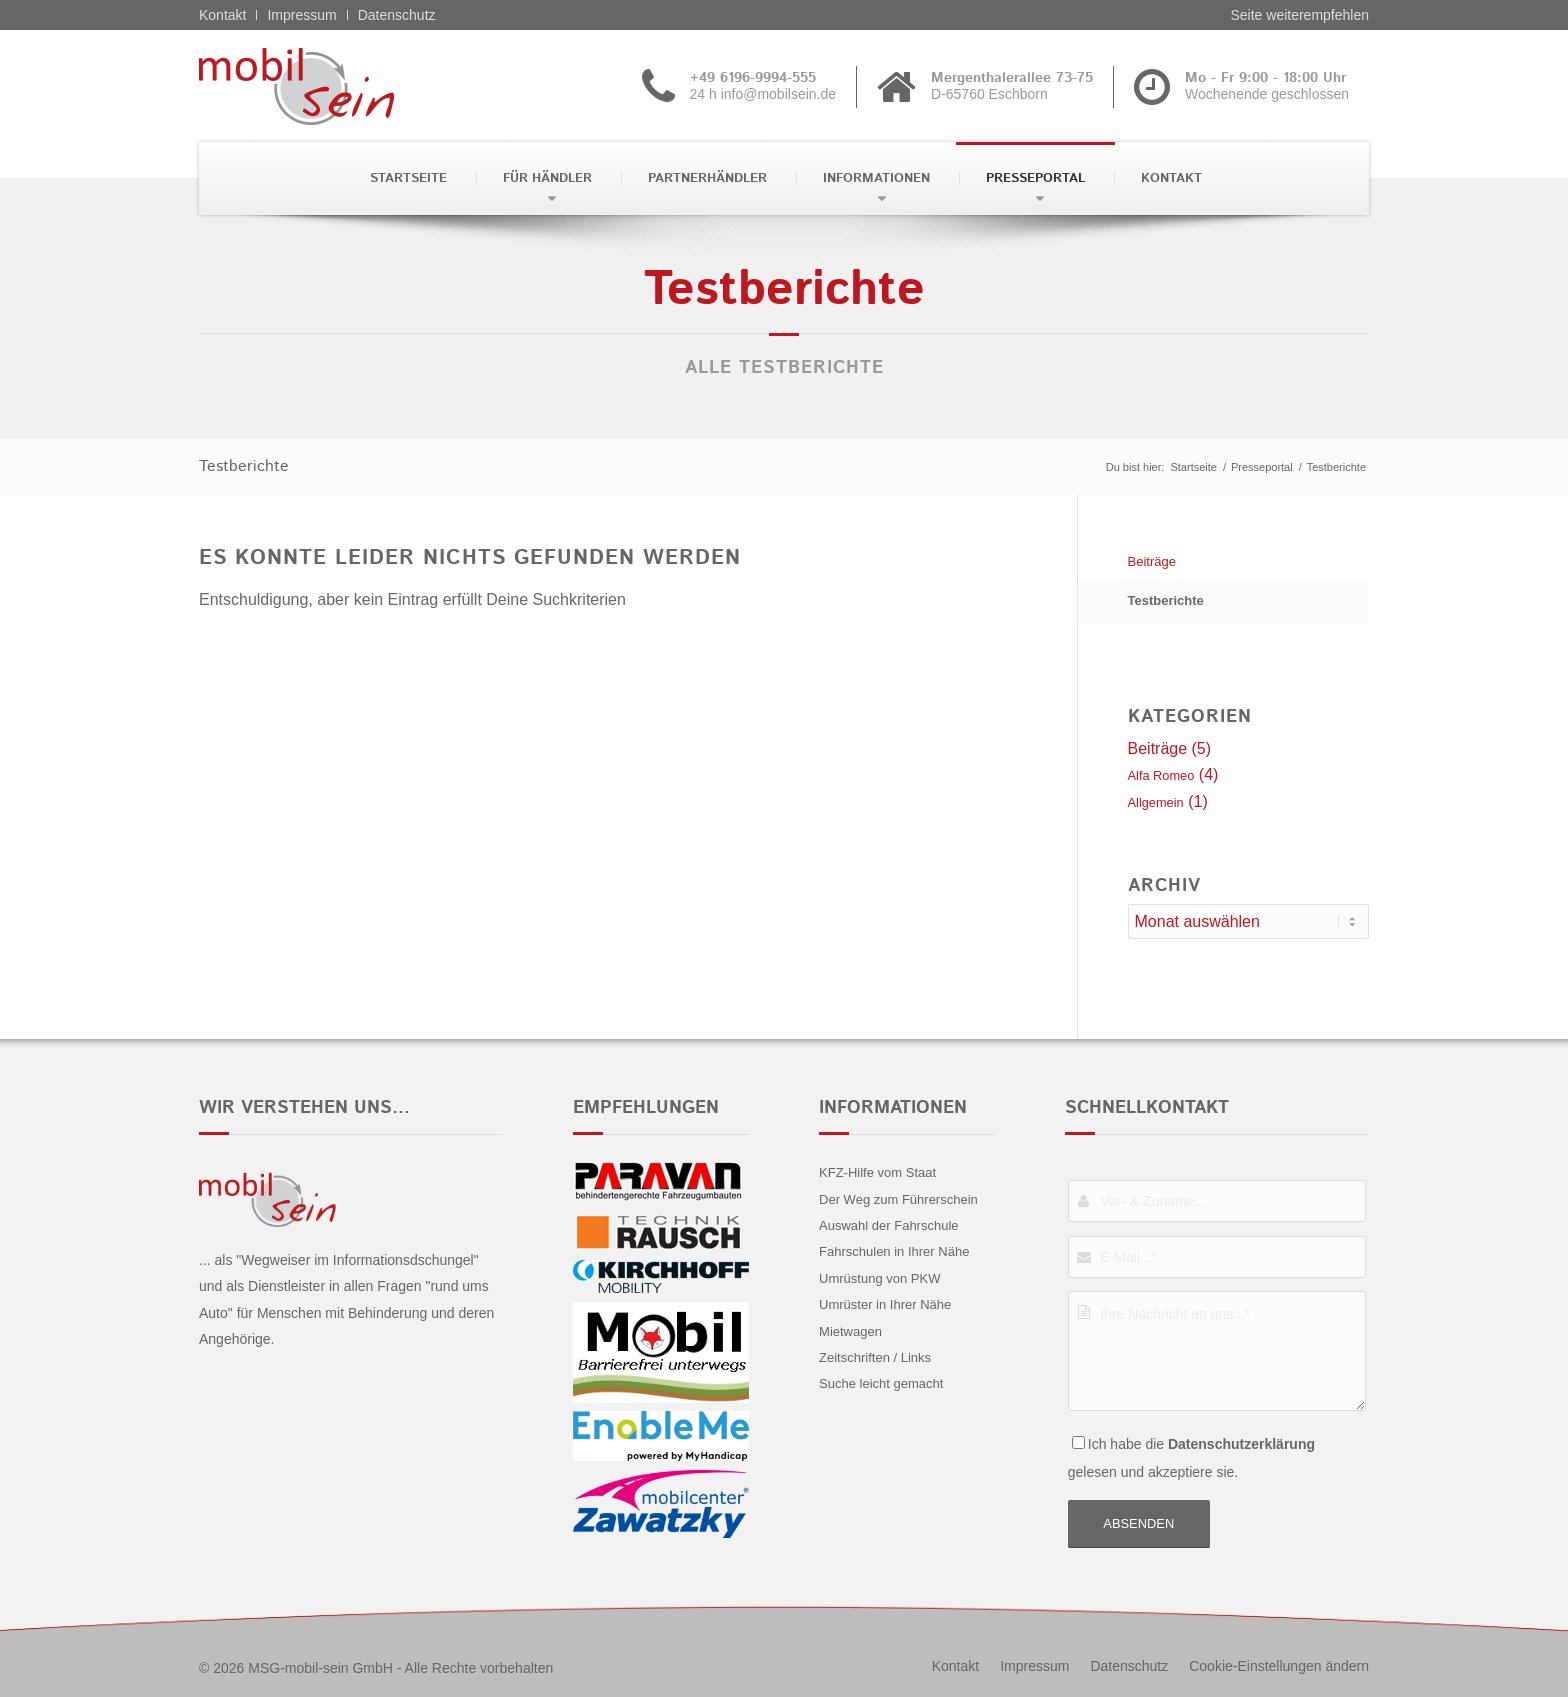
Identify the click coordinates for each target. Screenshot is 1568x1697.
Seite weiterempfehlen (1299, 15)
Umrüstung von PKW (879, 1278)
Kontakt (222, 15)
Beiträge (1152, 561)
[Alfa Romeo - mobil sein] (327, 86)
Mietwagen (850, 1331)
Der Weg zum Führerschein (898, 1199)
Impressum (301, 15)
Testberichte (244, 466)
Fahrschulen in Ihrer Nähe (894, 1251)
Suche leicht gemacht (881, 1383)
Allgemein (1156, 802)
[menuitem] (406, 178)
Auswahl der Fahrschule (888, 1225)
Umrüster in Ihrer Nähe (885, 1304)
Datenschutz (397, 15)
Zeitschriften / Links (875, 1357)
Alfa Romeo (1161, 775)
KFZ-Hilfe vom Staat (877, 1172)
